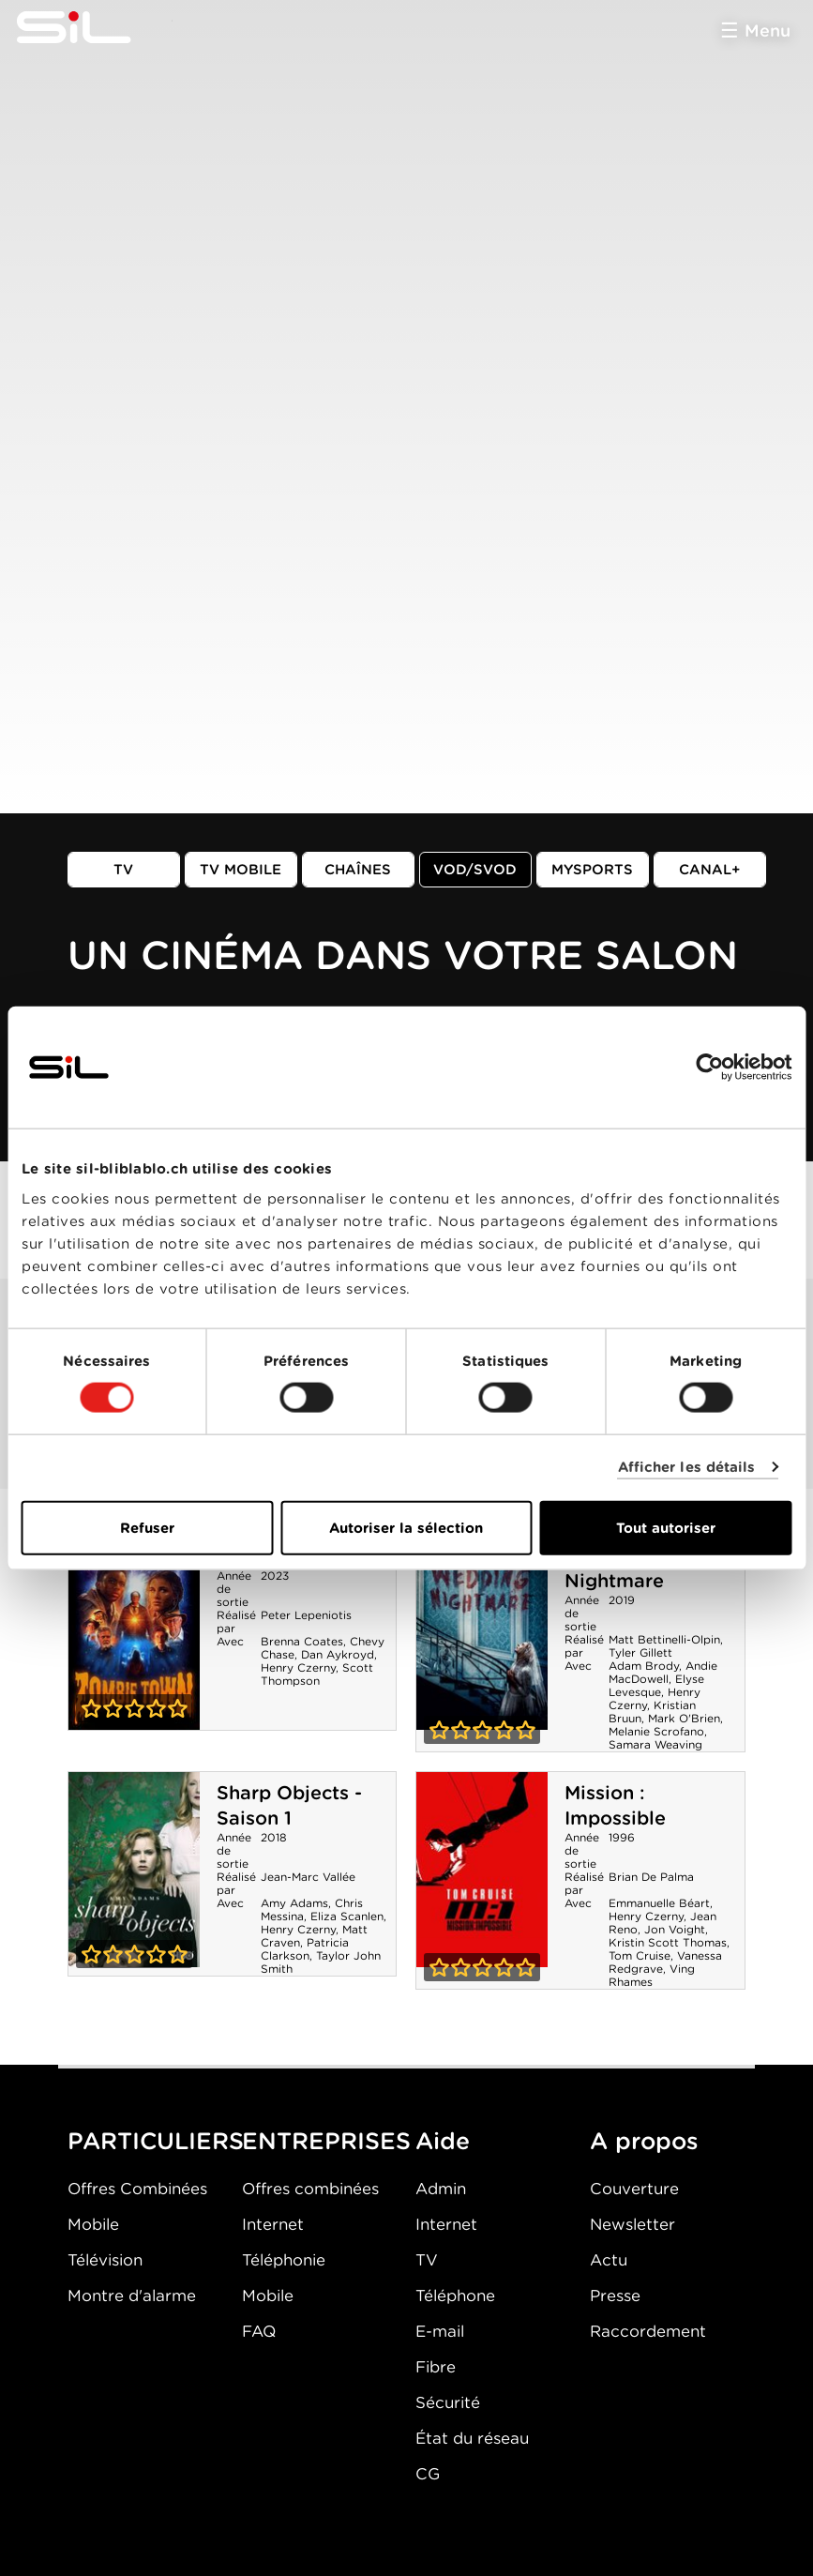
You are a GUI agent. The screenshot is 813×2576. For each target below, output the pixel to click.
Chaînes (357, 869)
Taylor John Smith (321, 1962)
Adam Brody (644, 1666)
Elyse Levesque (656, 1685)
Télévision (105, 2259)
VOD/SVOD (475, 869)
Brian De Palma (651, 1877)
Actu (608, 2259)
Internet (273, 2224)
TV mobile (240, 869)
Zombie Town (134, 1632)
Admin (440, 2188)
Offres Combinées (137, 2188)
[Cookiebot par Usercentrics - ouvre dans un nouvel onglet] (709, 1067)
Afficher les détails (687, 1467)
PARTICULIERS (156, 2141)
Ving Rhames (652, 1975)
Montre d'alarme (132, 2295)
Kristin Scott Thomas (668, 1942)
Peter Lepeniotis (306, 1615)
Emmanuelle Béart (659, 1903)
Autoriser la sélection (406, 1527)
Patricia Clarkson (305, 1948)
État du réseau (472, 2438)
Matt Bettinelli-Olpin (664, 1639)
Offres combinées (310, 2188)
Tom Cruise (639, 1955)
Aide (442, 2141)
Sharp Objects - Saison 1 (289, 1805)
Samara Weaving (655, 1744)
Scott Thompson (317, 1674)
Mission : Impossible (615, 1805)
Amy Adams (294, 1903)
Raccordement (648, 2331)
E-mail (439, 2331)
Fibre (435, 2366)
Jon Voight (674, 1929)
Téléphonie (283, 2259)
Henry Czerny (298, 1667)
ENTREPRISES (326, 2141)
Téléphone (455, 2295)
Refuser (147, 1527)
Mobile (93, 2224)
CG (427, 2473)
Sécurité (447, 2402)
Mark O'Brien (684, 1718)
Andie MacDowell (663, 1672)
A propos (644, 2141)
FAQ (259, 2331)
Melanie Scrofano (656, 1731)
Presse (615, 2295)
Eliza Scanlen (347, 1916)
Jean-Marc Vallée (308, 1877)
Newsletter (632, 2224)
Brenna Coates (302, 1641)
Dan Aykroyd (337, 1654)
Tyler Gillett (640, 1652)
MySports (592, 869)
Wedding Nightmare (482, 1632)
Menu (767, 30)
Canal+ (710, 869)
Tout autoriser (665, 1527)
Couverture (634, 2188)
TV (123, 869)
